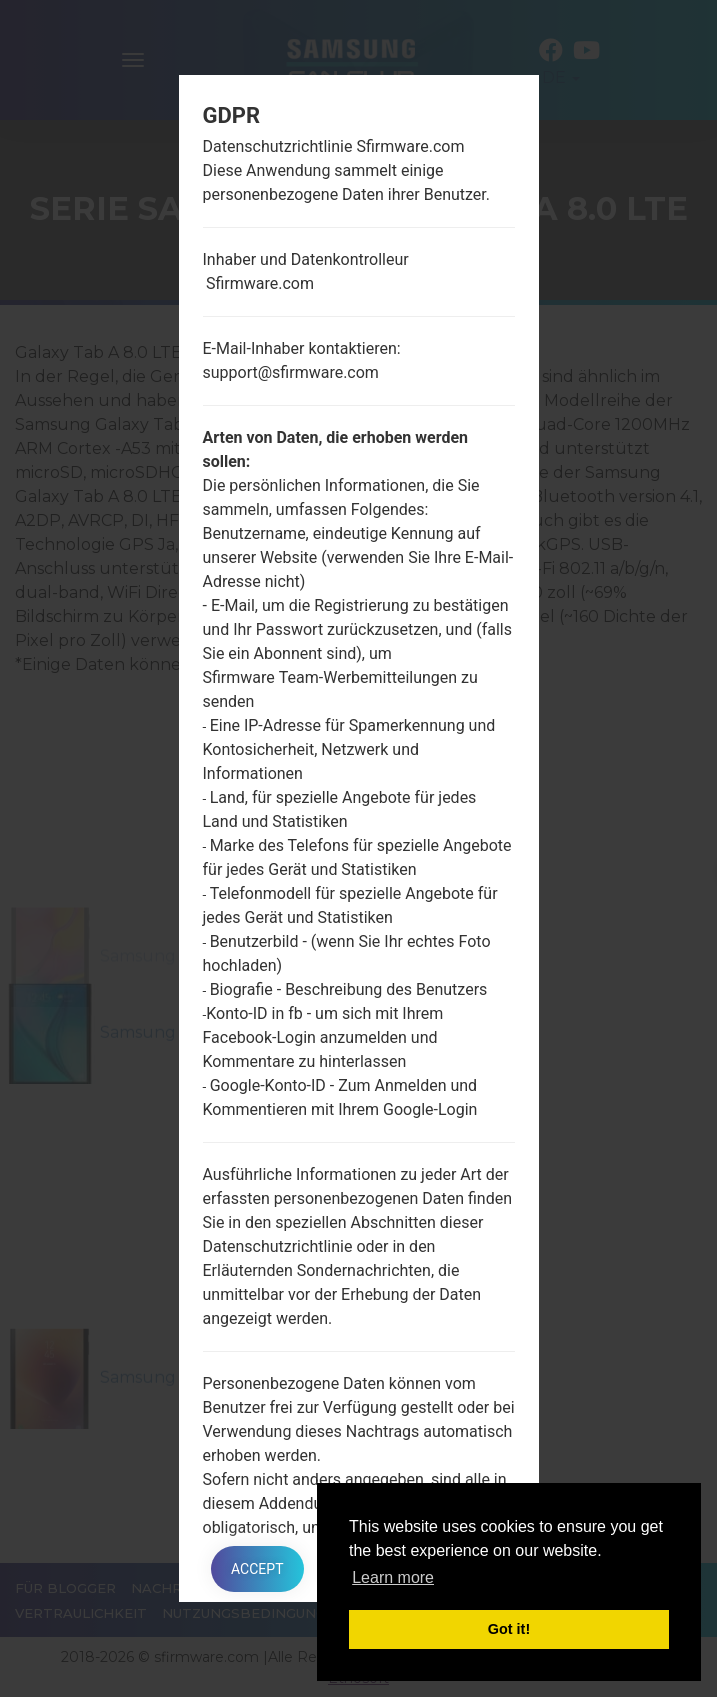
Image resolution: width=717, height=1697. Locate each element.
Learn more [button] (393, 1577)
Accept (257, 1569)
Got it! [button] (509, 1629)
